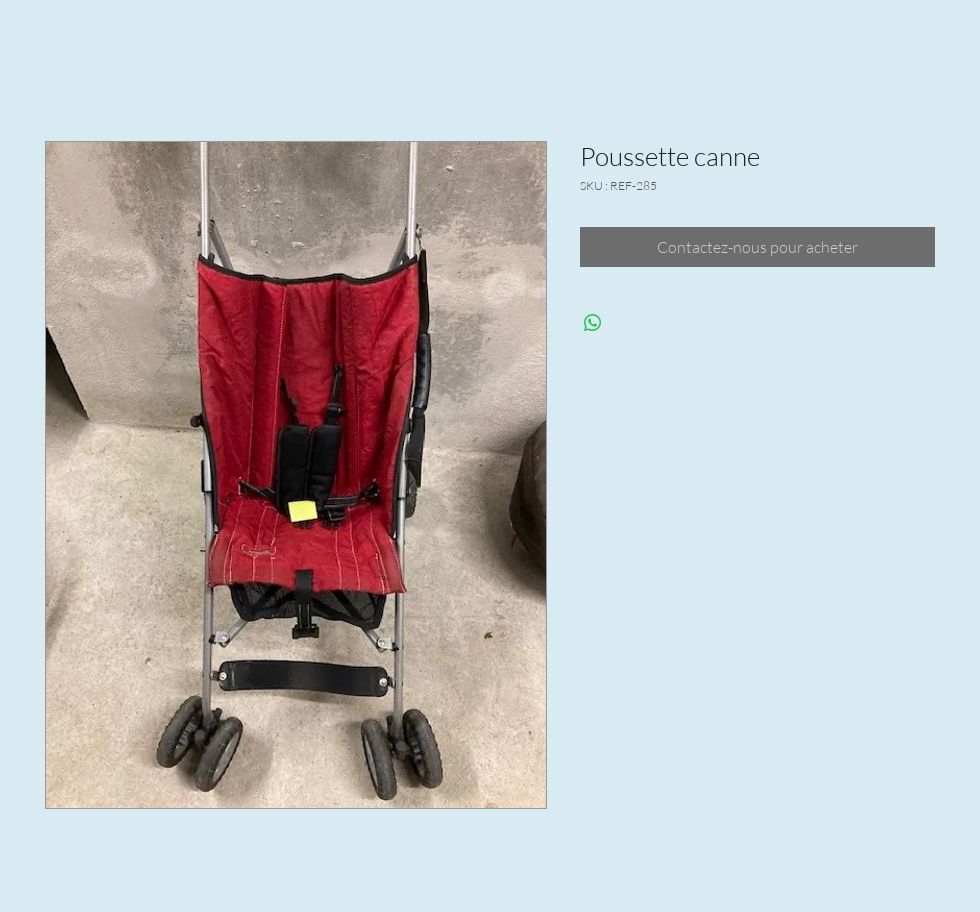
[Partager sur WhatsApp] (593, 323)
